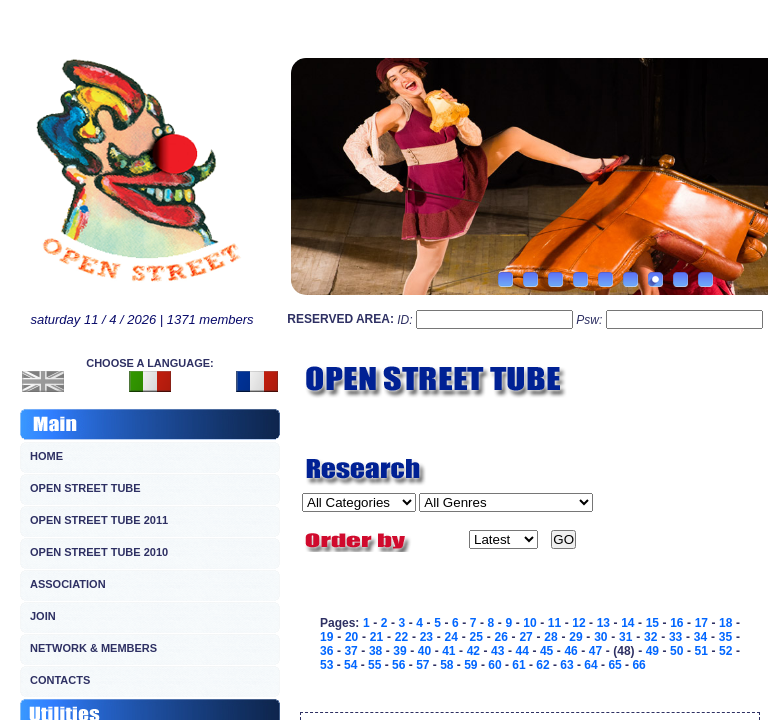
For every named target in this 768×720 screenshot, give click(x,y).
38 (375, 651)
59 (470, 665)
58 (446, 665)
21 (376, 637)
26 (500, 637)
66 (638, 665)
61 (518, 665)
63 (566, 665)
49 (652, 651)
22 (401, 637)
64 (590, 665)
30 (600, 637)
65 (614, 665)
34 (700, 637)
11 (554, 623)
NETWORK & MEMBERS (93, 648)
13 (603, 623)
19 (326, 637)
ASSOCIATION (68, 584)
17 (701, 623)
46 (570, 651)
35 (725, 637)
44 (522, 651)
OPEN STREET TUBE (85, 488)
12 (578, 623)
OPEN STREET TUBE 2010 (99, 552)
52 (725, 651)
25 (476, 637)
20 (351, 637)
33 (675, 637)
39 (399, 651)
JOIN (43, 616)
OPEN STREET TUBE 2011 (99, 520)
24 (451, 637)
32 (650, 637)
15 (652, 623)
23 (426, 637)
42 (473, 651)
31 (625, 637)
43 (497, 651)
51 (701, 651)
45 (546, 651)
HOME (46, 456)
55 (374, 665)
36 (326, 651)
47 (595, 651)
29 (575, 637)
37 (350, 651)
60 (494, 665)
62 (542, 665)
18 (725, 623)
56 (398, 665)
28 (550, 637)
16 (676, 623)
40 (424, 651)
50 (676, 651)
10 (529, 623)
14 (627, 623)
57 (422, 665)
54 (350, 665)
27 (525, 637)
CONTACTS (60, 680)
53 (326, 665)
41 (448, 651)
